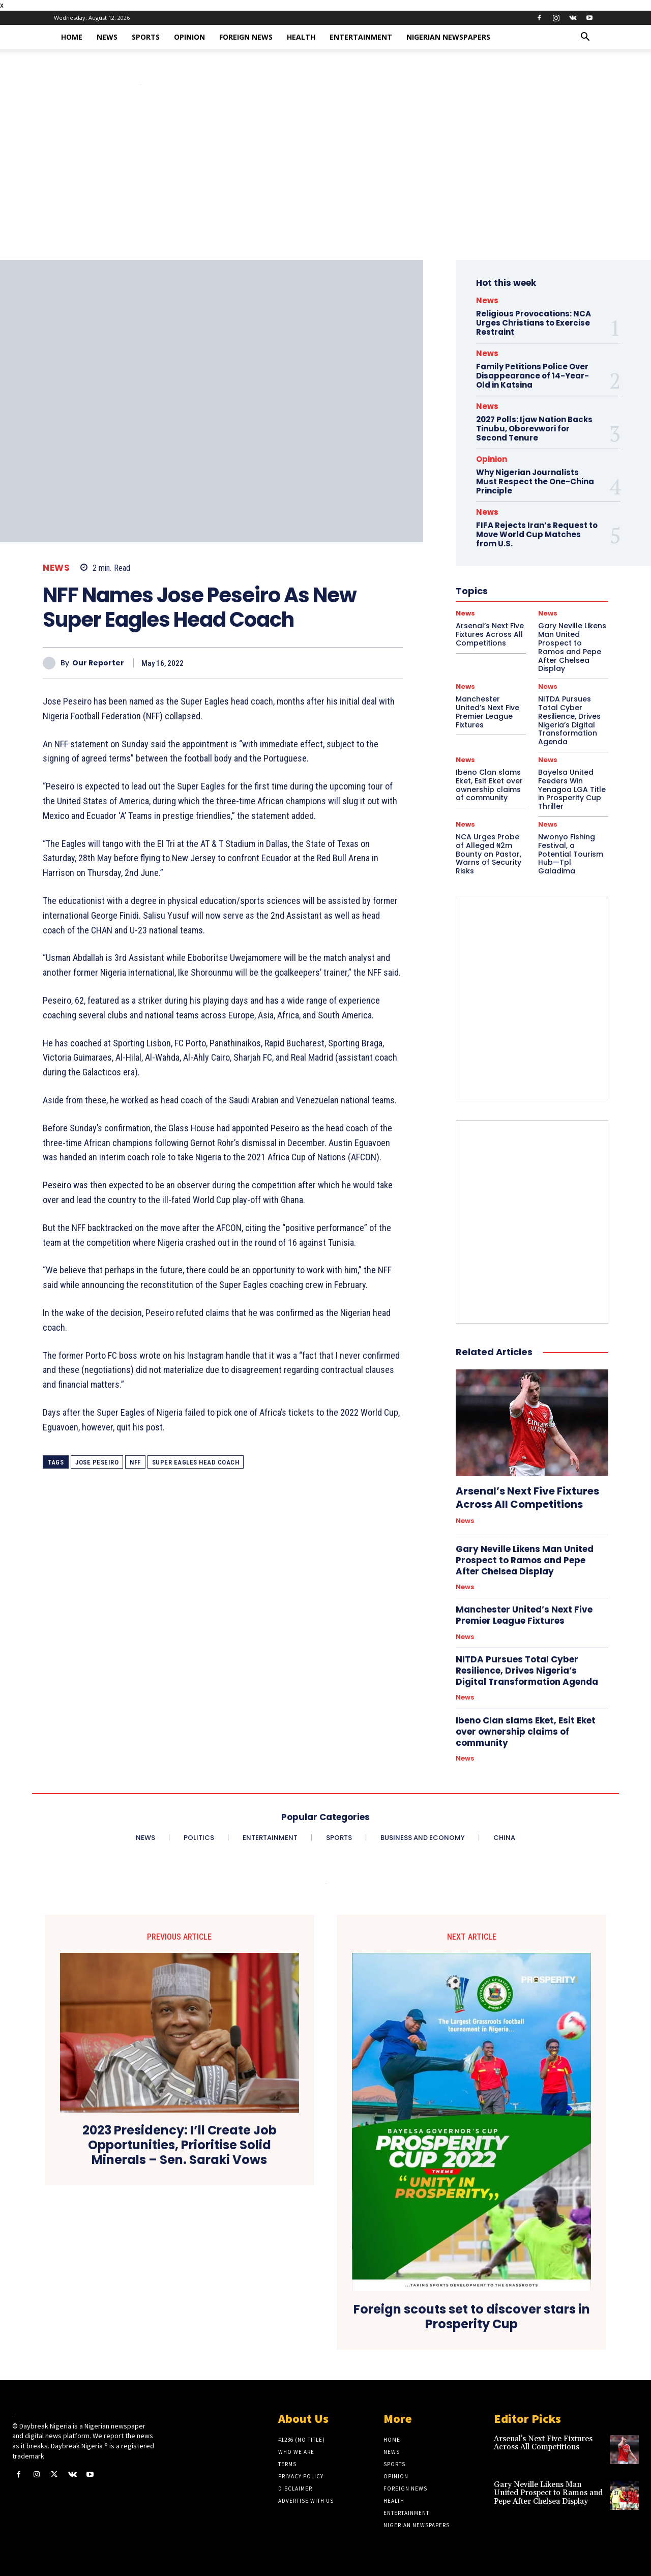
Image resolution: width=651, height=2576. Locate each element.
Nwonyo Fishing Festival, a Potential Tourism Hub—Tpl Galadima (570, 854)
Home (71, 37)
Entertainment (361, 37)
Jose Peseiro (97, 1462)
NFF (135, 1462)
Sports (146, 37)
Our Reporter (98, 663)
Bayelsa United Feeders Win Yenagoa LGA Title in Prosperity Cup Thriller (572, 789)
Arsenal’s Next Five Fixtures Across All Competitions (527, 1497)
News (107, 37)
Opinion (189, 37)
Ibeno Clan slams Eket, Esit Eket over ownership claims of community (489, 785)
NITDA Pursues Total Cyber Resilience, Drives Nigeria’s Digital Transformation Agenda (569, 720)
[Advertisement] (325, 183)
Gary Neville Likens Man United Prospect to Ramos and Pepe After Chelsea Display (525, 1560)
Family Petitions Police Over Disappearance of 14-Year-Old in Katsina (532, 375)
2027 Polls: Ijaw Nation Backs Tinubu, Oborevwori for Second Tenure (534, 428)
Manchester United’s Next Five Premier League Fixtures (487, 711)
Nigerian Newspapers (448, 37)
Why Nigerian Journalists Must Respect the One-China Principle (535, 481)
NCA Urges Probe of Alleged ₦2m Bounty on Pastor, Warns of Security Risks (488, 854)
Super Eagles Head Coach (196, 1462)
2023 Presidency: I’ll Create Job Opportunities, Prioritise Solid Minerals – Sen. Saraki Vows (179, 2145)
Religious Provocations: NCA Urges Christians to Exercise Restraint (533, 322)
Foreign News (246, 37)
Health (301, 37)
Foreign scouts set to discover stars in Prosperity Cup (471, 2317)
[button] (585, 38)
